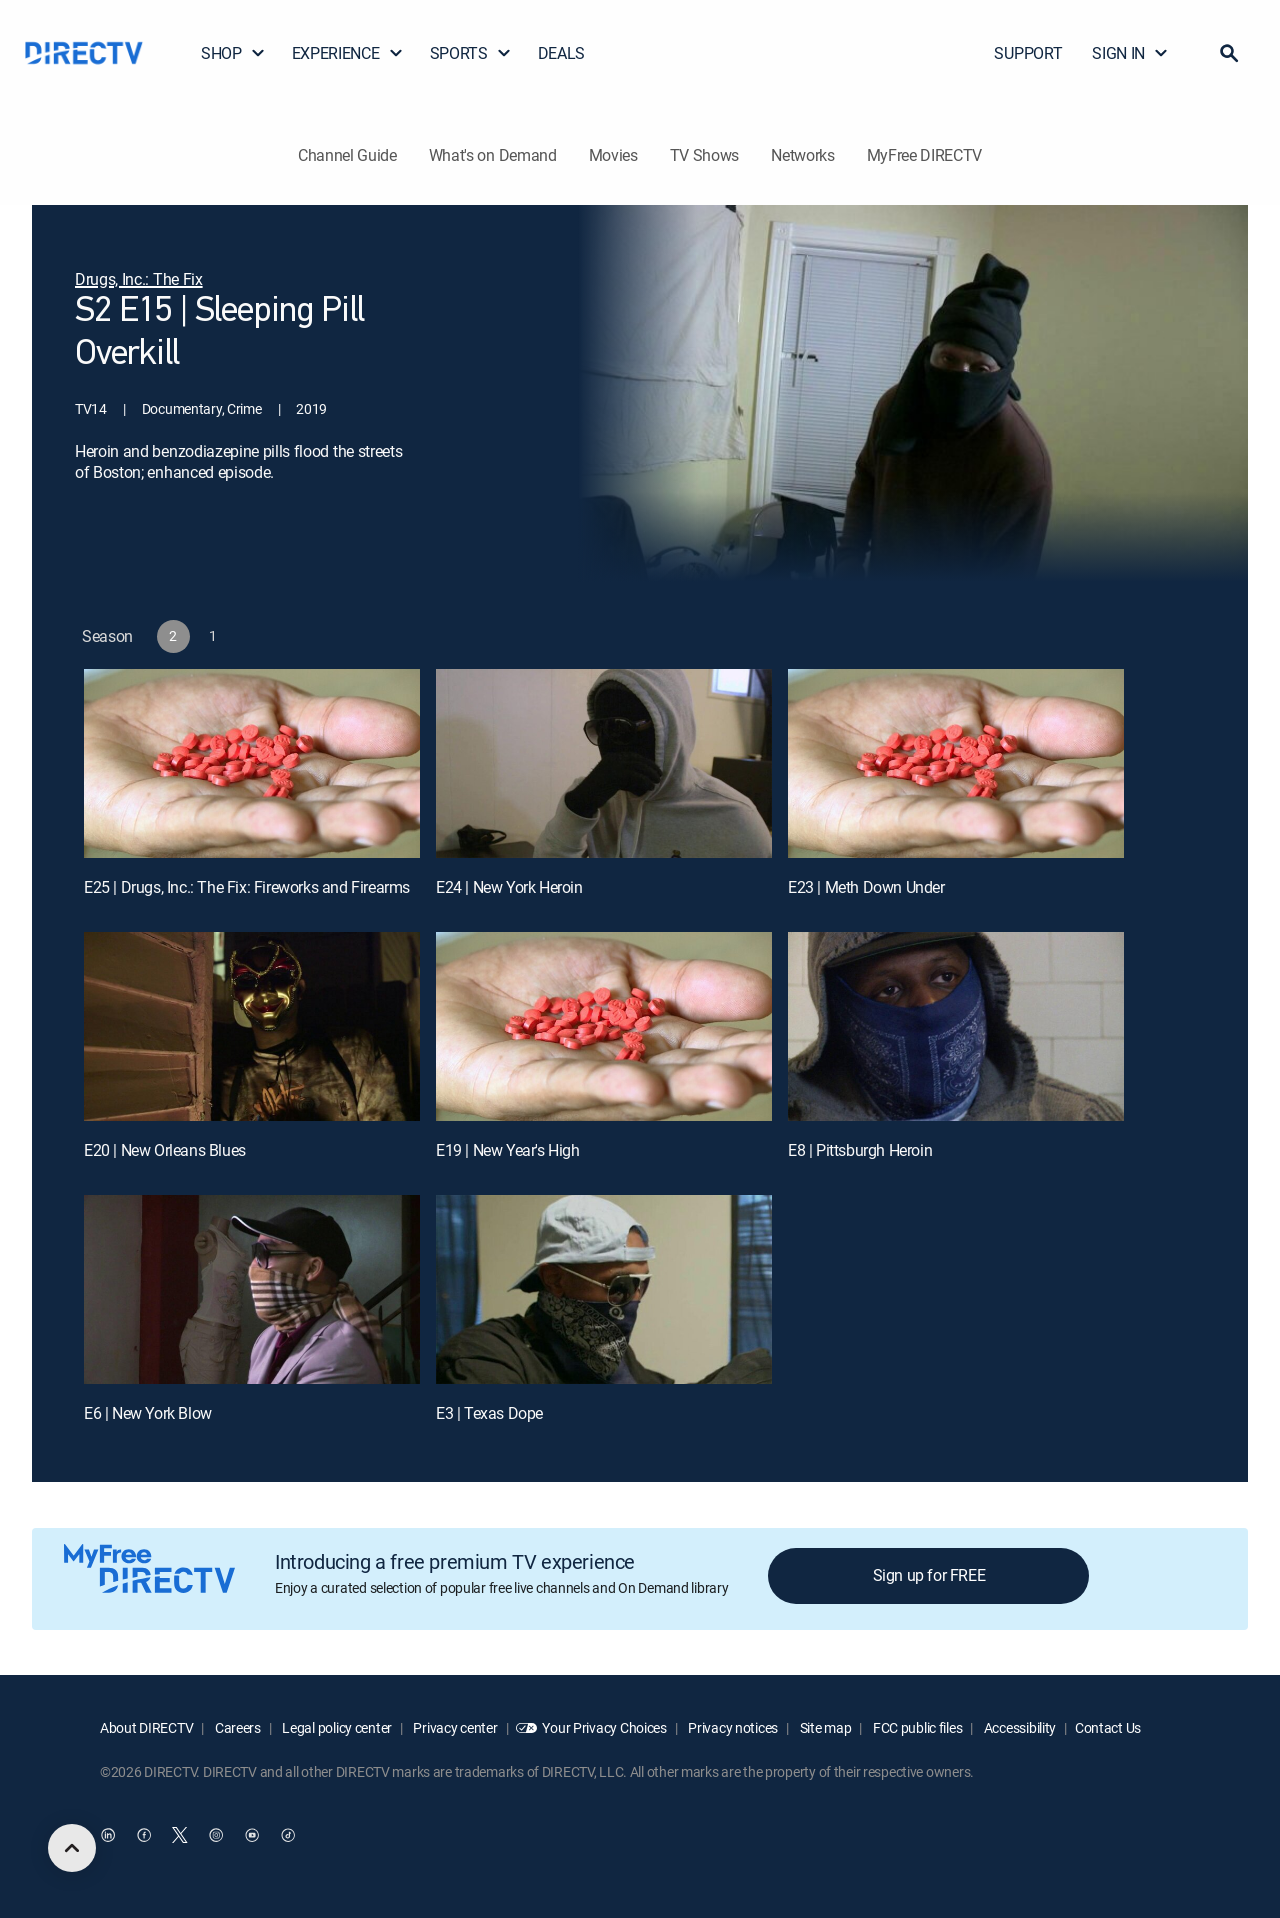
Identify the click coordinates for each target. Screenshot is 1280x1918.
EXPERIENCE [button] (348, 53)
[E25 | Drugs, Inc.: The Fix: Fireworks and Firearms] (252, 763)
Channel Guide (347, 155)
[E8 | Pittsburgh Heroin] (956, 1026)
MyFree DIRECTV (925, 155)
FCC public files (916, 1727)
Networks (802, 155)
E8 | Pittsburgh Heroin (860, 1150)
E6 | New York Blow (148, 1413)
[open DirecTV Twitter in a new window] (180, 1835)
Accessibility (1018, 1727)
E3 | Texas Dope (489, 1413)
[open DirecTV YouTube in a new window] (252, 1835)
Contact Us (1108, 1727)
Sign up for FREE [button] (929, 1575)
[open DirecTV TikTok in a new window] (288, 1835)
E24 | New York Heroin (509, 887)
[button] (1229, 53)
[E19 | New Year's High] (604, 1026)
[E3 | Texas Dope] (604, 1289)
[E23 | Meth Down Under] (956, 763)
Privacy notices (732, 1727)
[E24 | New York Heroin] (604, 763)
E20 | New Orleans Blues (165, 1150)
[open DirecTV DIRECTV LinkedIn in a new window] (108, 1835)
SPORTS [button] (471, 53)
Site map (824, 1727)
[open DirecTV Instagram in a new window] (216, 1835)
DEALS (561, 53)
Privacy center (454, 1727)
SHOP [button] (233, 53)
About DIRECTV (146, 1727)
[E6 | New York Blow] (252, 1289)
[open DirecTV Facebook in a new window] (144, 1835)
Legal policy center (336, 1727)
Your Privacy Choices (604, 1727)
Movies (613, 155)
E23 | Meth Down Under (866, 887)
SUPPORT (1028, 53)
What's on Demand (493, 155)
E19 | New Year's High (508, 1150)
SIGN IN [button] (1130, 53)
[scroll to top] (72, 1848)
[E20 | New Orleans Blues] (252, 1026)
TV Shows (704, 155)
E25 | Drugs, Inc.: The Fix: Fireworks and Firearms (247, 887)
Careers (236, 1727)
